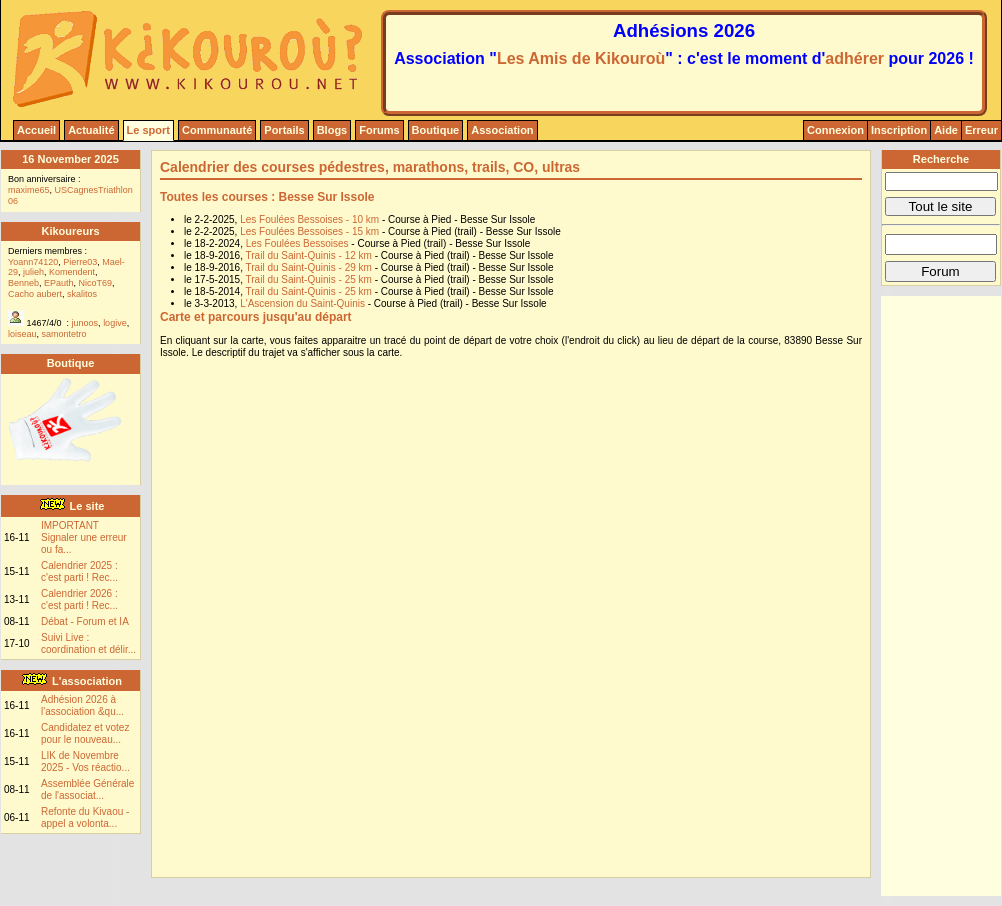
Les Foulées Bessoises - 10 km (311, 219)
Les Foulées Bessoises (299, 243)
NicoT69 (96, 283)
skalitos (82, 294)
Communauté (217, 130)
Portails (284, 130)
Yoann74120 (33, 262)
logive (115, 323)
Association (502, 130)
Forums (379, 130)
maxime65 (29, 190)
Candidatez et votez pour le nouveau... (85, 733)
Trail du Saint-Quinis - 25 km (310, 279)
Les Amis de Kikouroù (581, 58)
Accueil (36, 130)
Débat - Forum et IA (85, 621)
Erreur (981, 130)
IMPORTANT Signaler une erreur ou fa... (84, 537)
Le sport (148, 130)
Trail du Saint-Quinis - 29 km (310, 267)
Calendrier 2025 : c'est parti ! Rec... (79, 571)
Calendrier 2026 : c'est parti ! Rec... (79, 599)
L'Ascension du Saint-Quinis (304, 303)
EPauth (59, 283)
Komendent (72, 272)
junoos (85, 323)
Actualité (91, 130)
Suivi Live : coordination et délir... (88, 643)
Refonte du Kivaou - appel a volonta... (85, 817)
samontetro (64, 334)
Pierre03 (80, 262)
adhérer (854, 58)
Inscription (899, 130)
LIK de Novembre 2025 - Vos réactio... (85, 761)
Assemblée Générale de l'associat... (87, 789)
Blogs (332, 130)
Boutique (436, 130)
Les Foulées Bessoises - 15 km (311, 231)
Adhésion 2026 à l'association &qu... (82, 705)
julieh (33, 272)
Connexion (835, 130)
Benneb (23, 283)
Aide (946, 130)
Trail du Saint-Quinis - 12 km (310, 255)
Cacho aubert (35, 294)
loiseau (22, 334)
